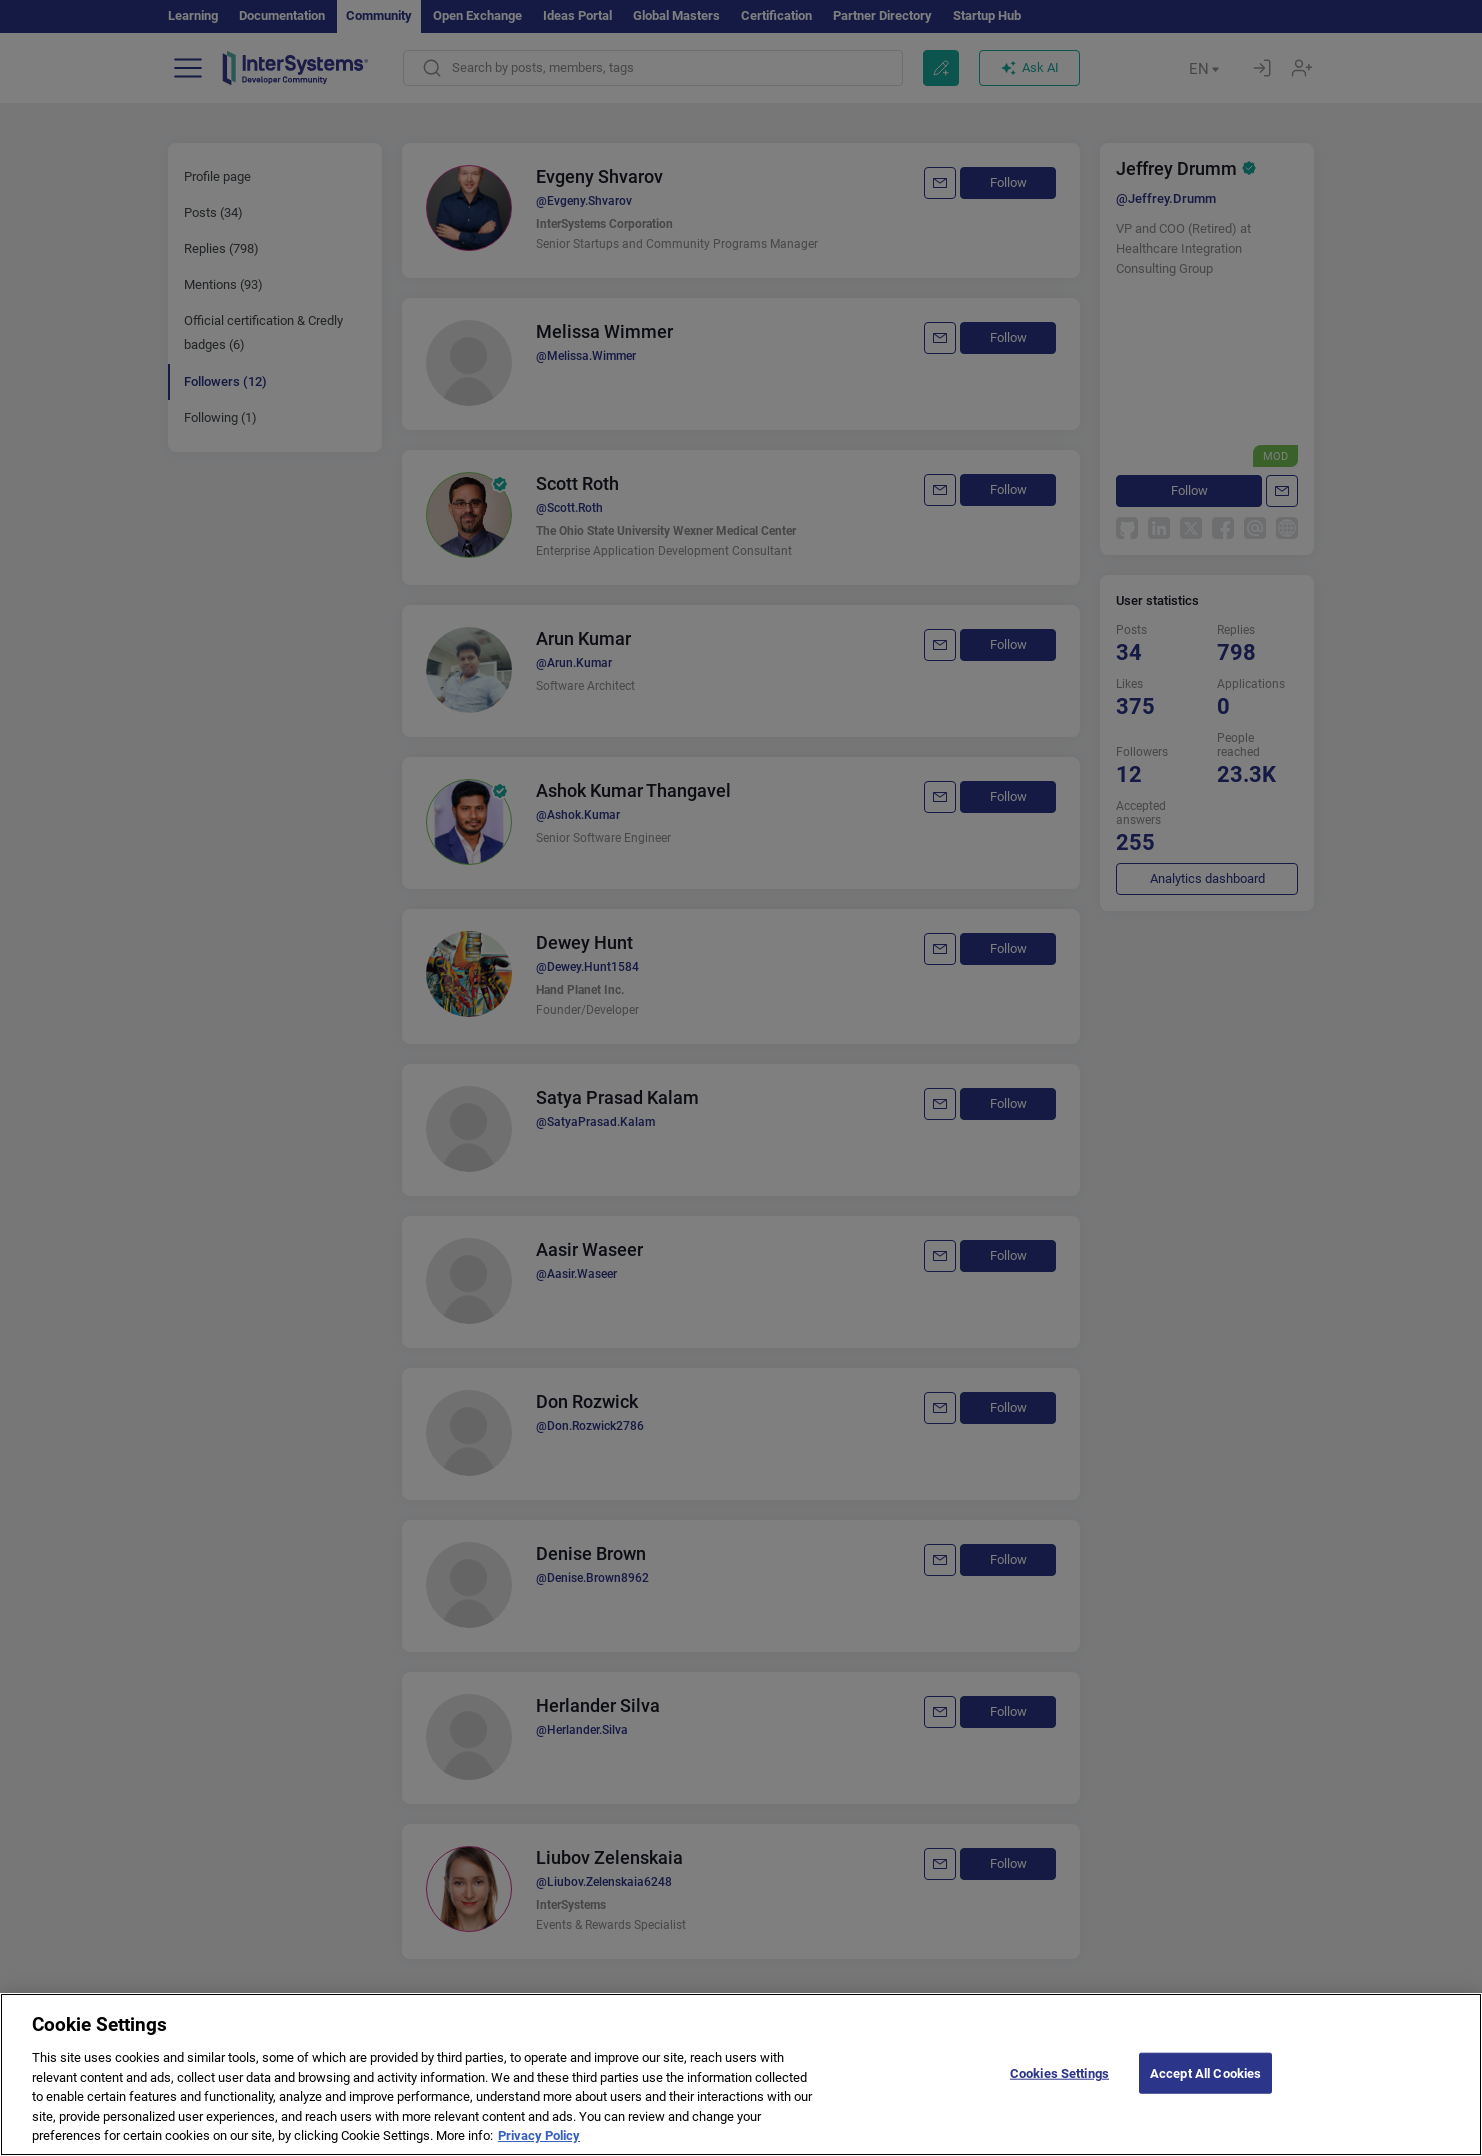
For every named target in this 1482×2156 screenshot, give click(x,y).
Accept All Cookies (1205, 2088)
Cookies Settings (1059, 2088)
